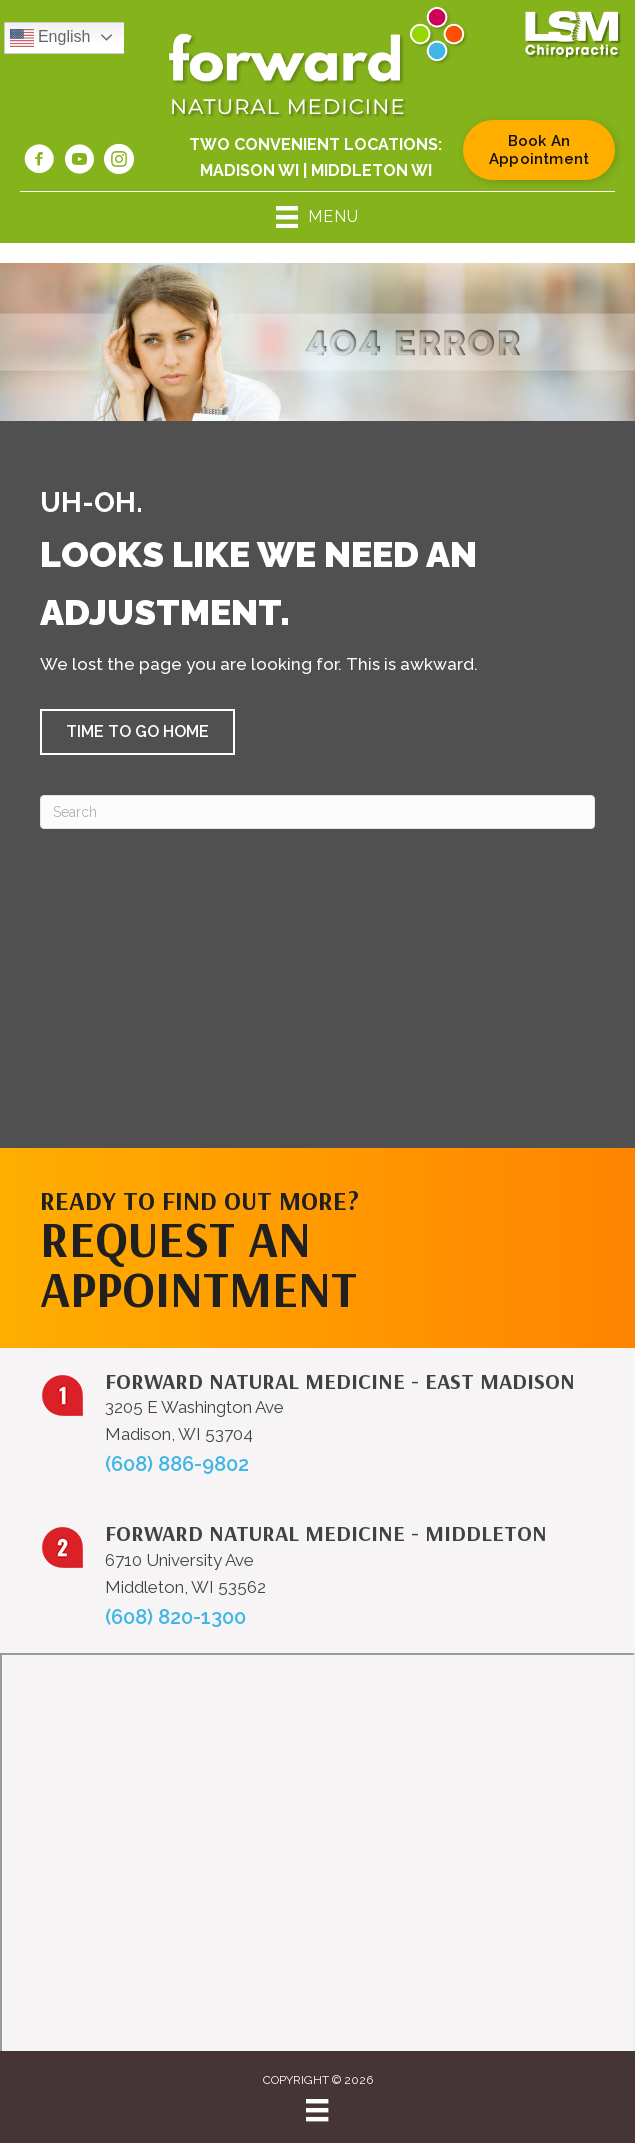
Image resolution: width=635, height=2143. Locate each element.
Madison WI (249, 170)
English (50, 38)
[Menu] (317, 2110)
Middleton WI (371, 170)
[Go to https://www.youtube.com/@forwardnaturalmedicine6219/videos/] (79, 162)
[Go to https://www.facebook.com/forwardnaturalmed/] (39, 162)
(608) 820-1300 (175, 1617)
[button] (137, 732)
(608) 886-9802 (177, 1464)
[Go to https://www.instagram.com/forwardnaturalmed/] (119, 162)
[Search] (317, 812)
